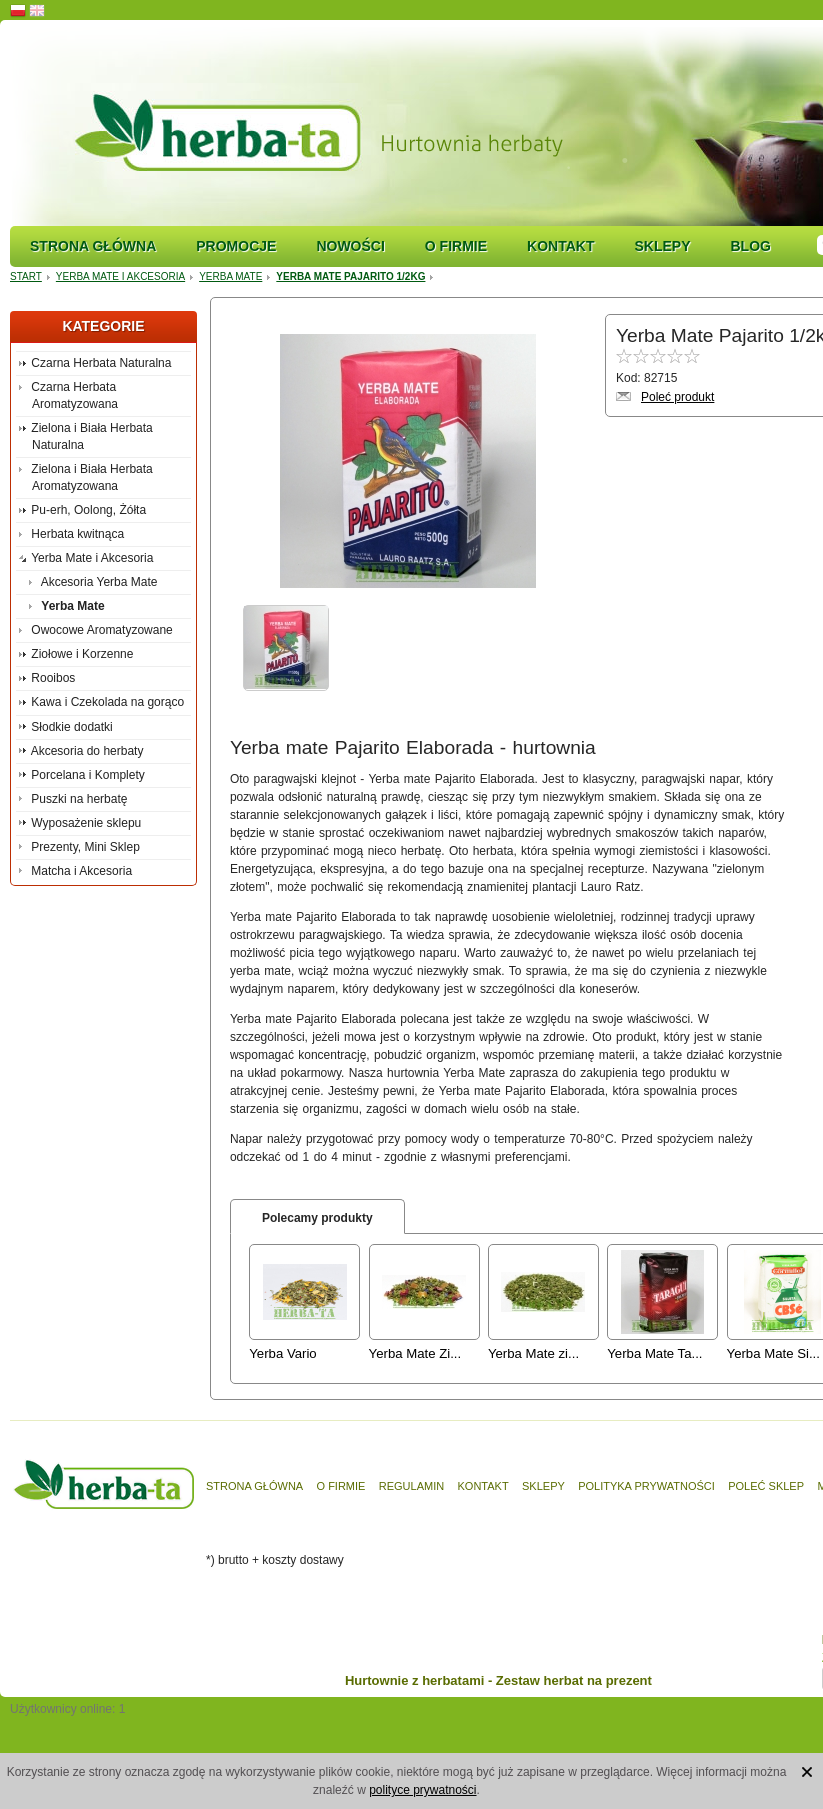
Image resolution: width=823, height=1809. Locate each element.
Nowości (350, 246)
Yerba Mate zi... (533, 1353)
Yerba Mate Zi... (415, 1353)
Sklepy (662, 246)
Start (26, 276)
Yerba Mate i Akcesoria (120, 276)
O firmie (456, 246)
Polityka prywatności (646, 1486)
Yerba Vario (282, 1353)
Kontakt (560, 246)
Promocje (236, 246)
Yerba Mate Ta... (654, 1353)
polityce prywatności (422, 1790)
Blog (750, 246)
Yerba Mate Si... (773, 1353)
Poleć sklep (766, 1486)
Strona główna (93, 246)
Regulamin (411, 1486)
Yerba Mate (230, 276)
